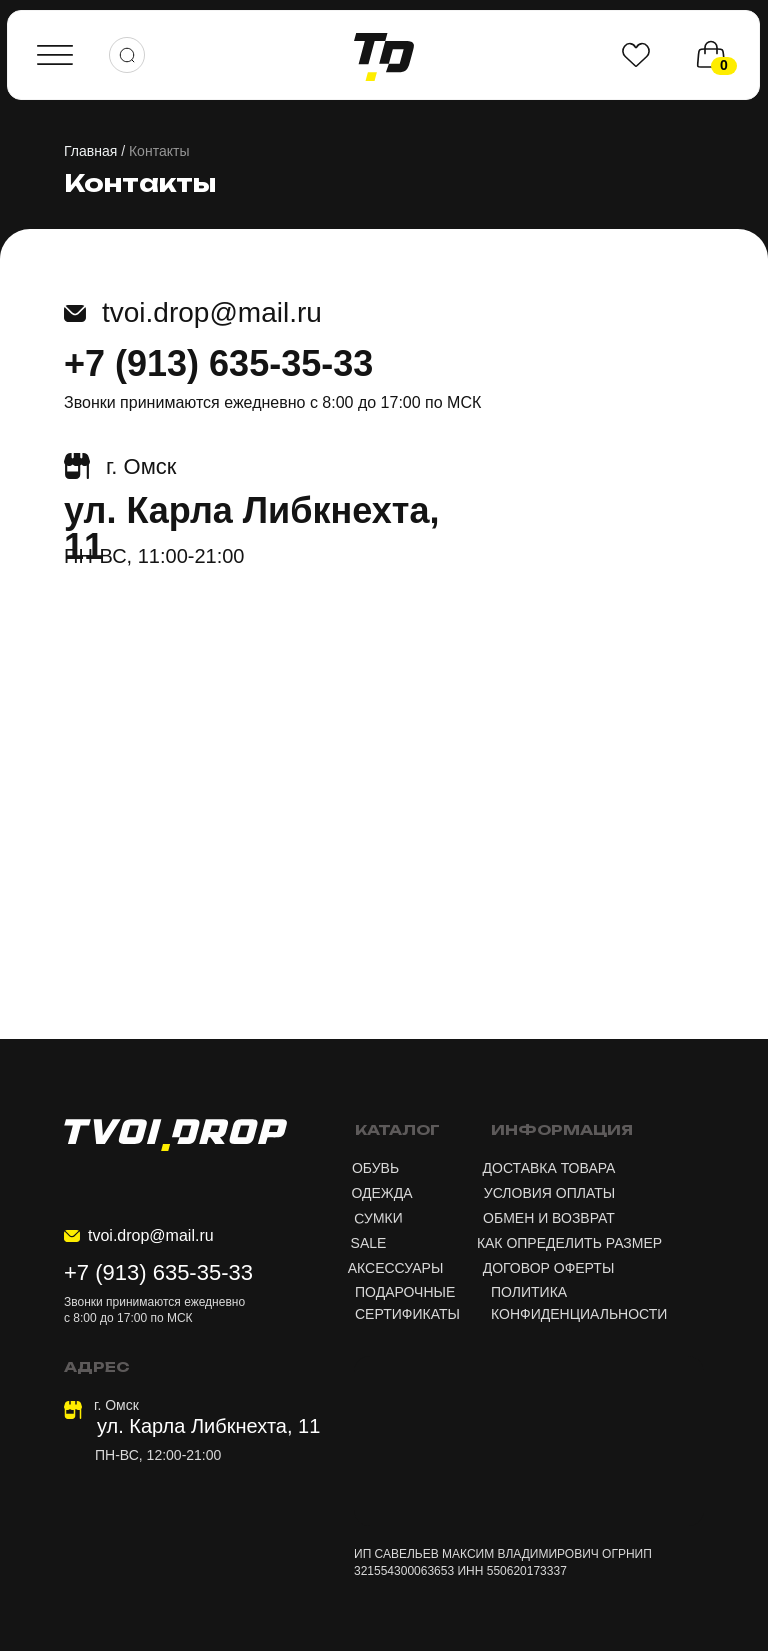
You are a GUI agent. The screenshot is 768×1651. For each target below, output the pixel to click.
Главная (90, 151)
